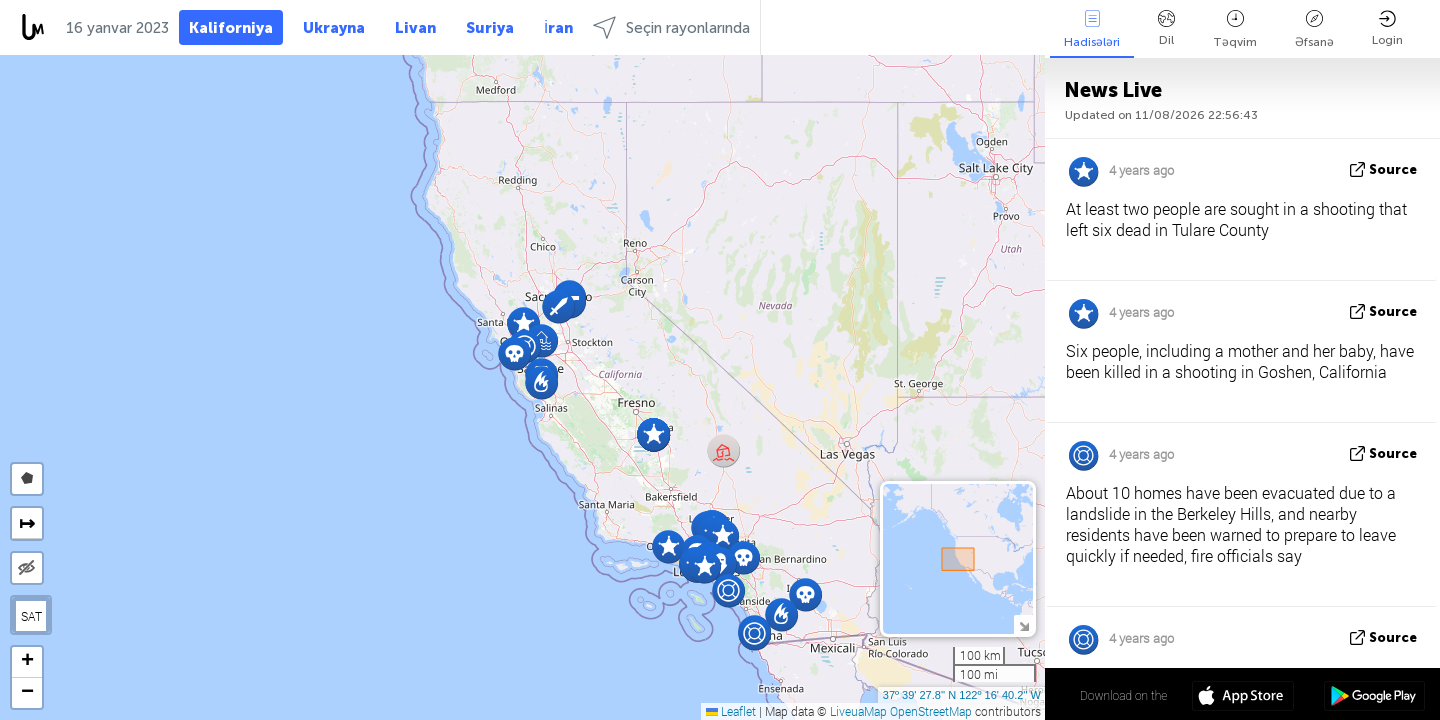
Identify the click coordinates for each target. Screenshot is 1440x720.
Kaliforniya (231, 28)
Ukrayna (334, 28)
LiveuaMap (858, 711)
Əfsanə (1314, 29)
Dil (1166, 28)
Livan (415, 28)
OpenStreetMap (931, 711)
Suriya (490, 28)
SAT (31, 616)
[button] (728, 590)
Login (1387, 28)
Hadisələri (1092, 29)
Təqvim (1235, 29)
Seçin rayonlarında (671, 27)
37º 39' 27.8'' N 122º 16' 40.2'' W (962, 695)
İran (558, 28)
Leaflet (731, 711)
